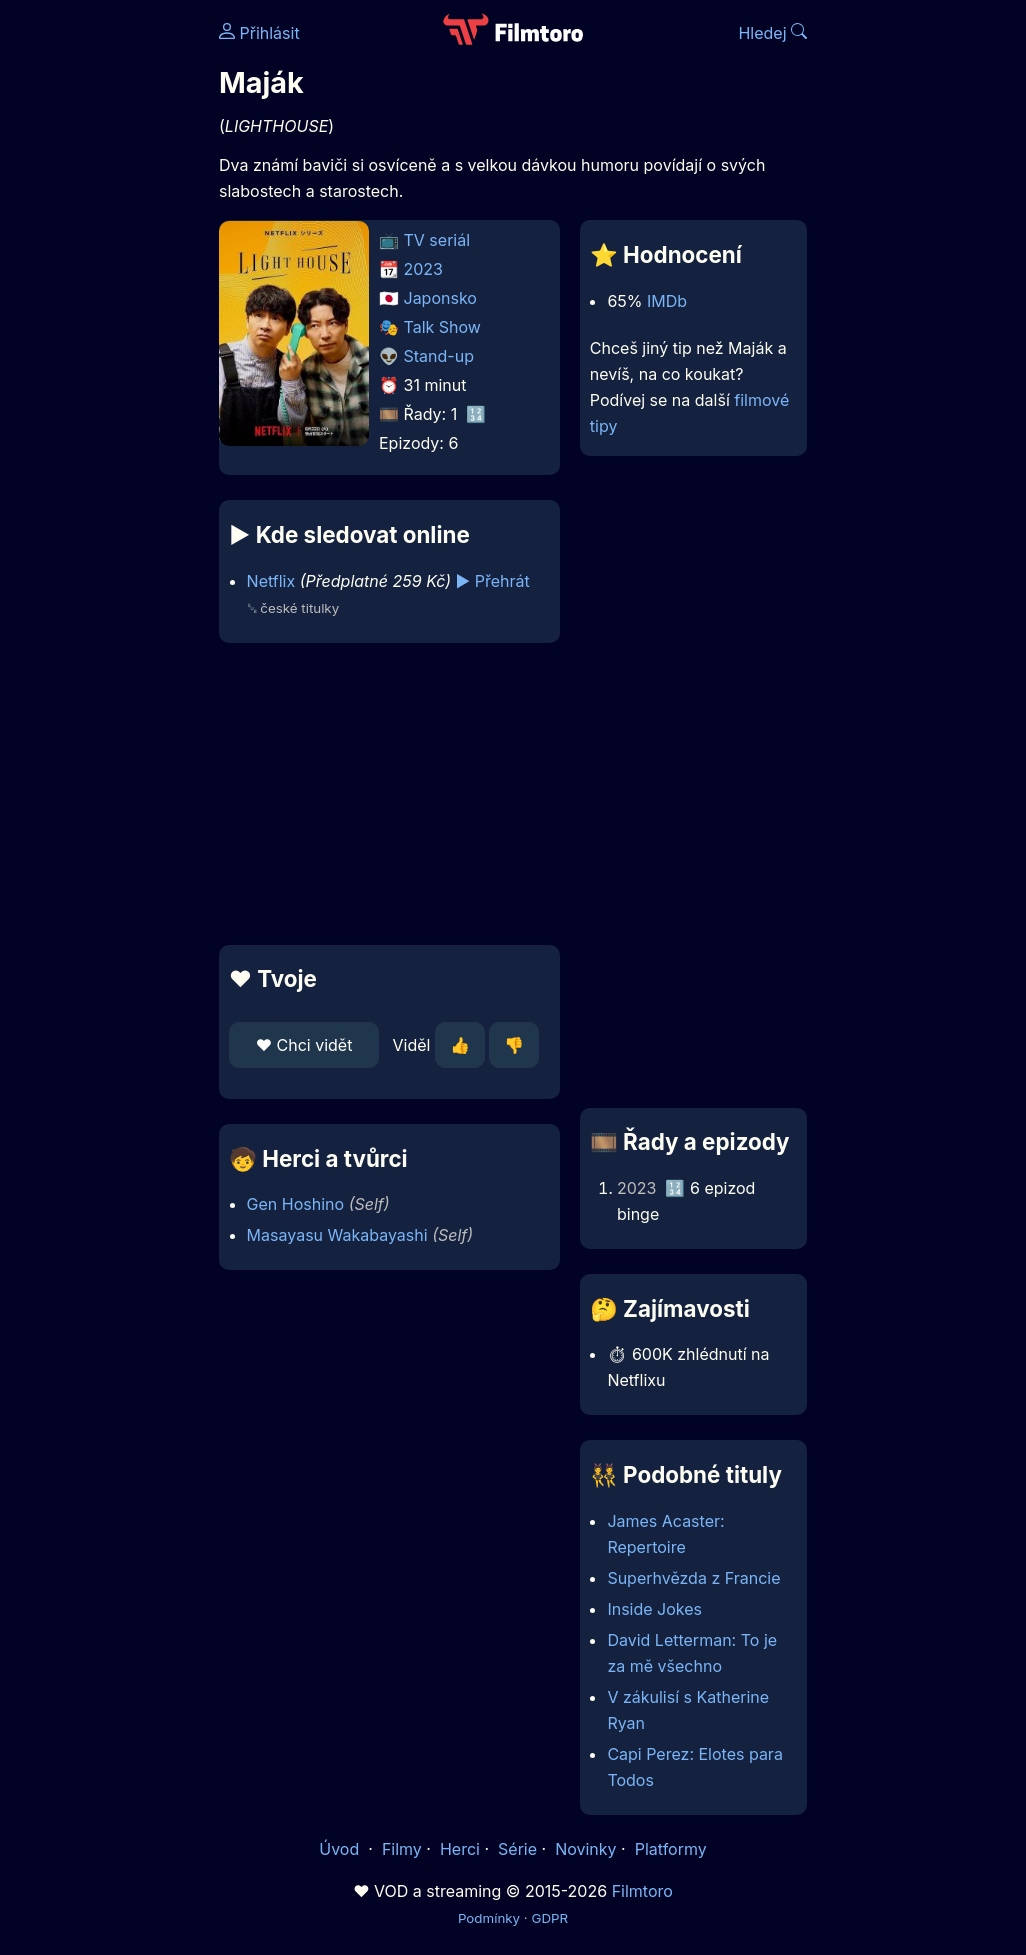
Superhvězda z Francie (693, 1578)
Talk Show (442, 327)
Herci (460, 1849)
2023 (424, 269)
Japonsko (440, 298)
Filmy (402, 1849)
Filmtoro (642, 1891)
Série (517, 1849)
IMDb (667, 301)
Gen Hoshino (296, 1204)
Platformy (671, 1849)
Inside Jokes (654, 1609)
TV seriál (437, 240)
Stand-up (439, 356)
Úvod (341, 1849)
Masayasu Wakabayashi (337, 1235)
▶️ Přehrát (493, 581)
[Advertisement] (383, 794)
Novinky (585, 1849)
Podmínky (489, 1918)
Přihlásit (259, 33)
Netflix (271, 581)
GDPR (549, 1918)
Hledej (772, 33)
